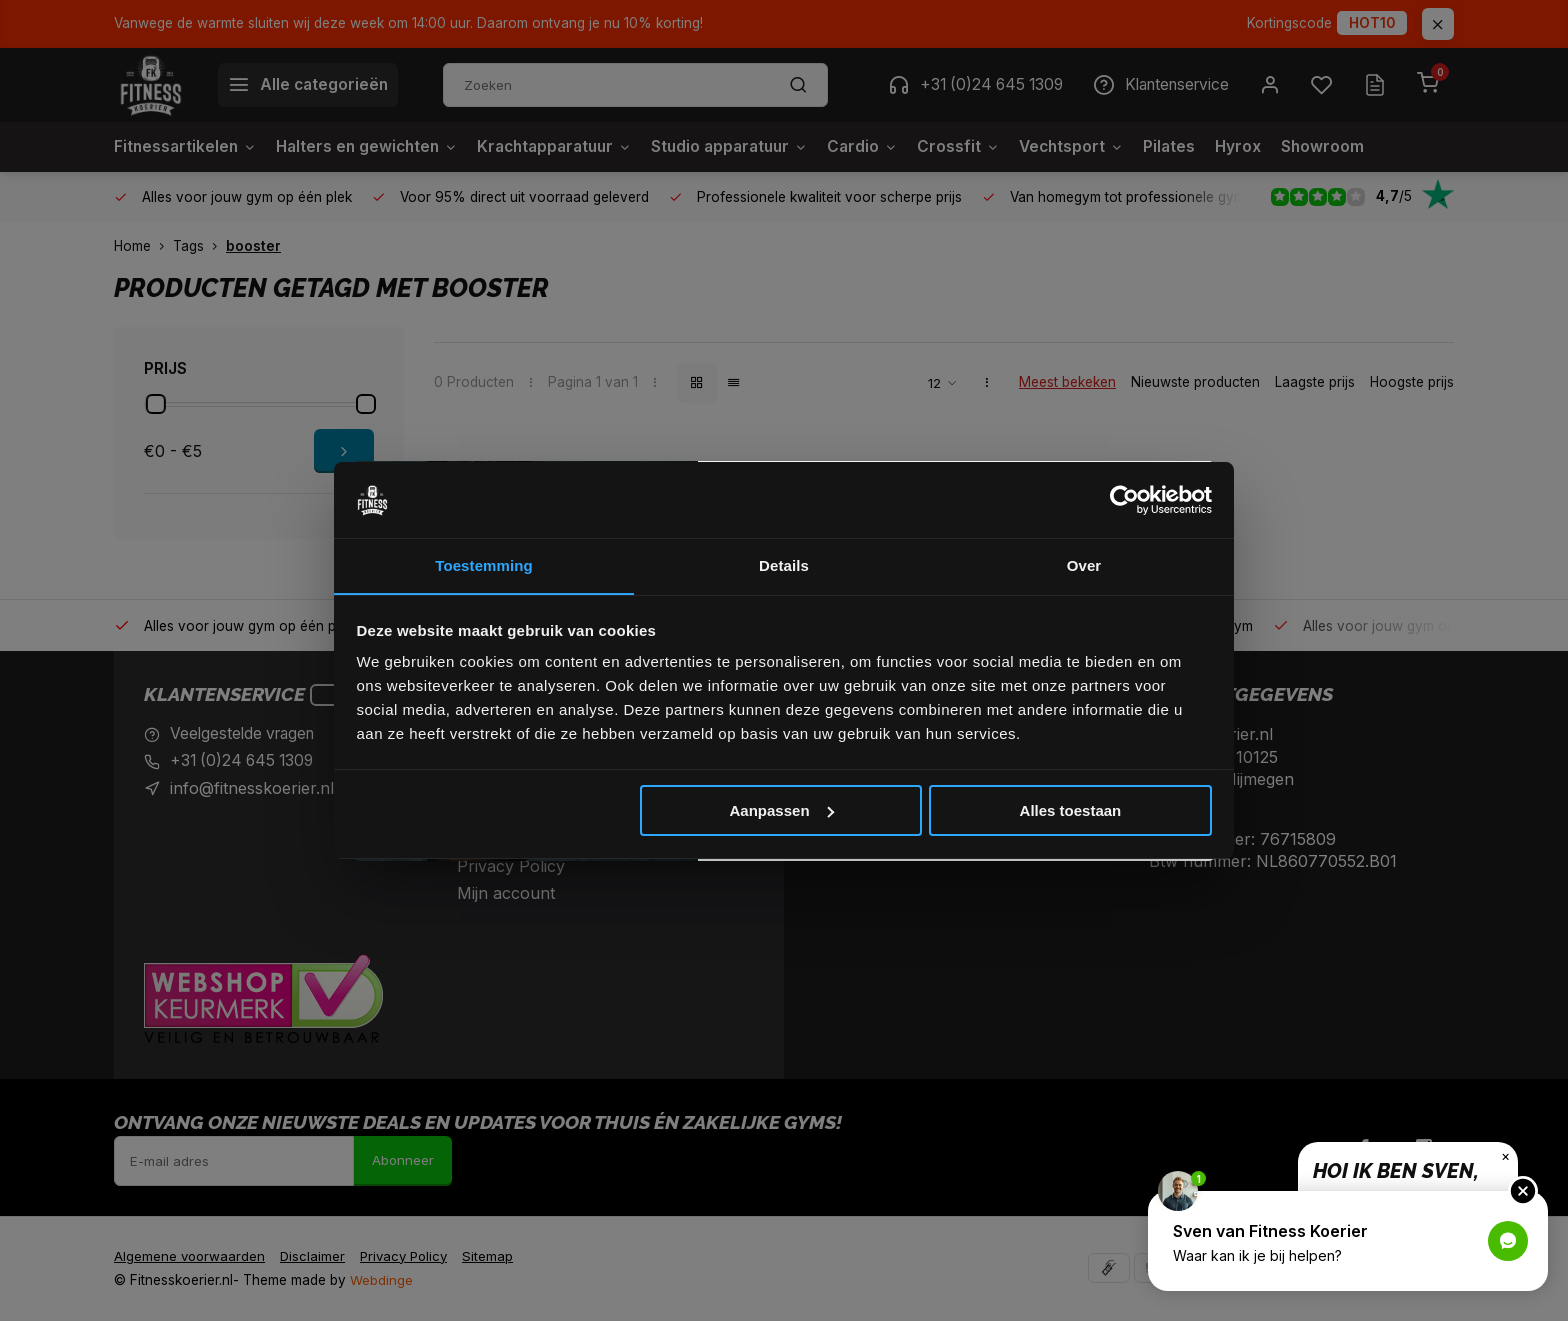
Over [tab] (1084, 565)
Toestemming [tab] (484, 565)
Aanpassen (782, 810)
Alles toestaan (1071, 810)
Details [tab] (784, 565)
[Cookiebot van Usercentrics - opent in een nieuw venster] (1124, 500)
